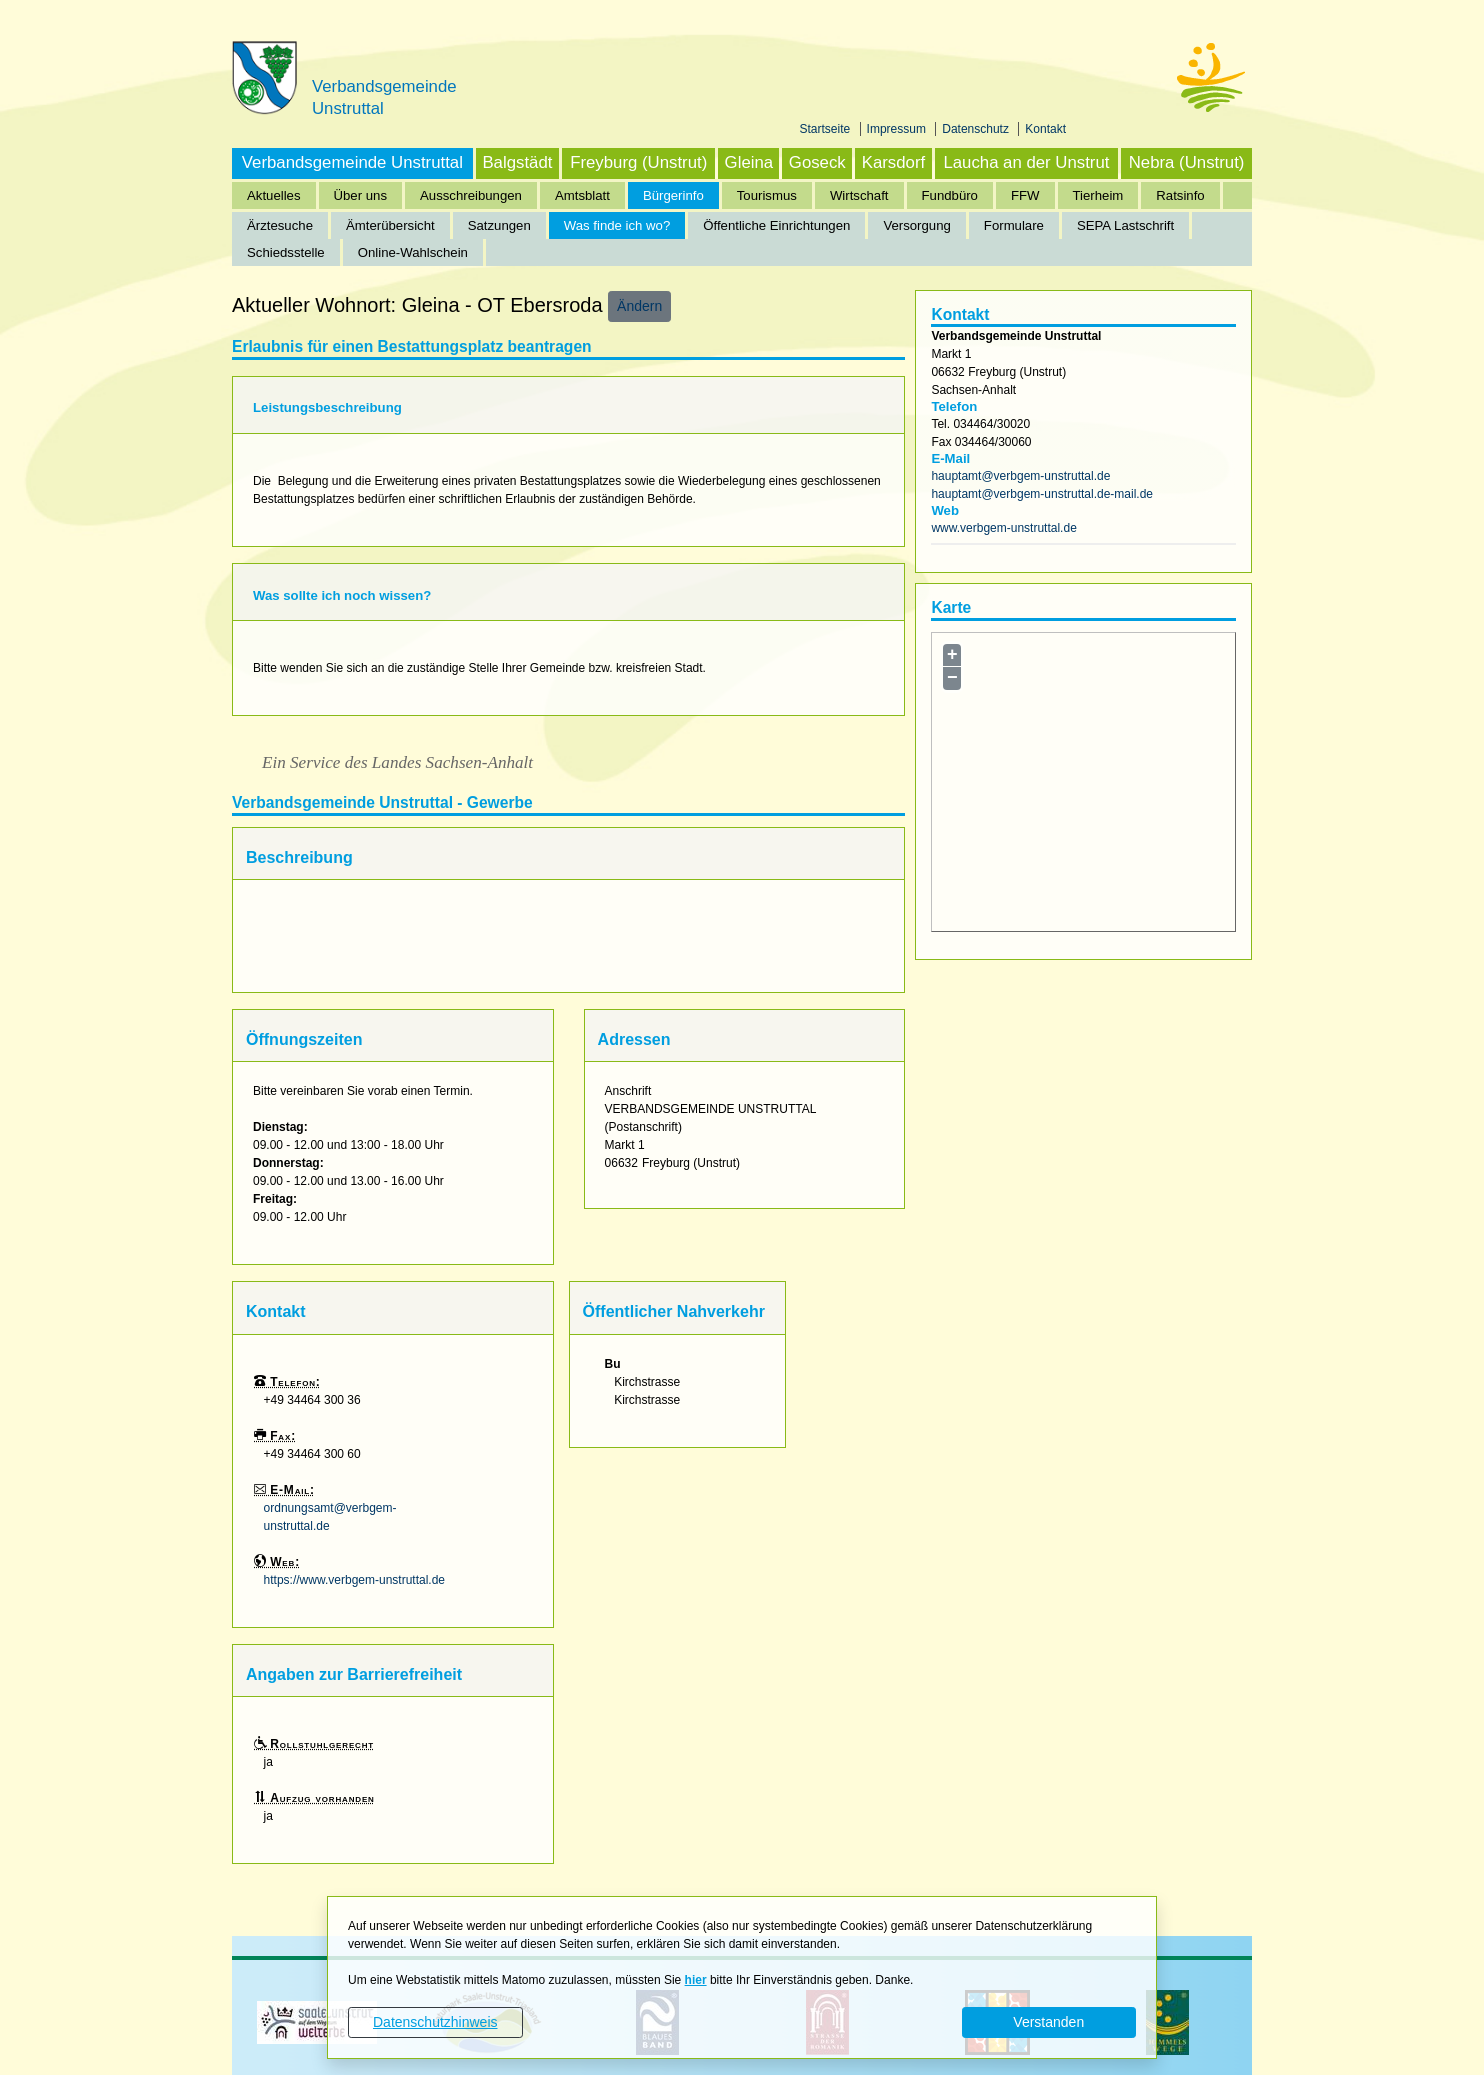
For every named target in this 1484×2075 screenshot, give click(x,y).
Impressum (898, 129)
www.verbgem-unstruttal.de (1003, 528)
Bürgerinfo (673, 195)
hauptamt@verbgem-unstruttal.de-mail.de (1042, 494)
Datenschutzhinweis (435, 2022)
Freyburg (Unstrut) (638, 162)
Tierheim (1098, 195)
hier (696, 1980)
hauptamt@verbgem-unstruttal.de (1020, 476)
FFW (1025, 195)
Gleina (749, 162)
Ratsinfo (1180, 195)
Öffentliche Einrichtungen (776, 225)
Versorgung (916, 225)
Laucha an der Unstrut (1026, 162)
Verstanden (1048, 2022)
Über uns (361, 195)
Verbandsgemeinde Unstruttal (352, 162)
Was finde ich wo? (617, 225)
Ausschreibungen (471, 195)
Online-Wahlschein (413, 252)
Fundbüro (950, 195)
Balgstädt (517, 162)
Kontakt (1045, 129)
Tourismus (767, 195)
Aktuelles (274, 195)
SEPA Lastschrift (1125, 225)
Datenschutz (977, 129)
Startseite (827, 129)
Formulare (1014, 225)
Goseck (817, 162)
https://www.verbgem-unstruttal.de (354, 1580)
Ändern (639, 306)
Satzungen (499, 225)
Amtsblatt (582, 195)
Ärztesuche (280, 225)
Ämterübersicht (390, 225)
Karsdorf (893, 162)
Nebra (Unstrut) (1187, 162)
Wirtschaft (859, 195)
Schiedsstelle (286, 252)
